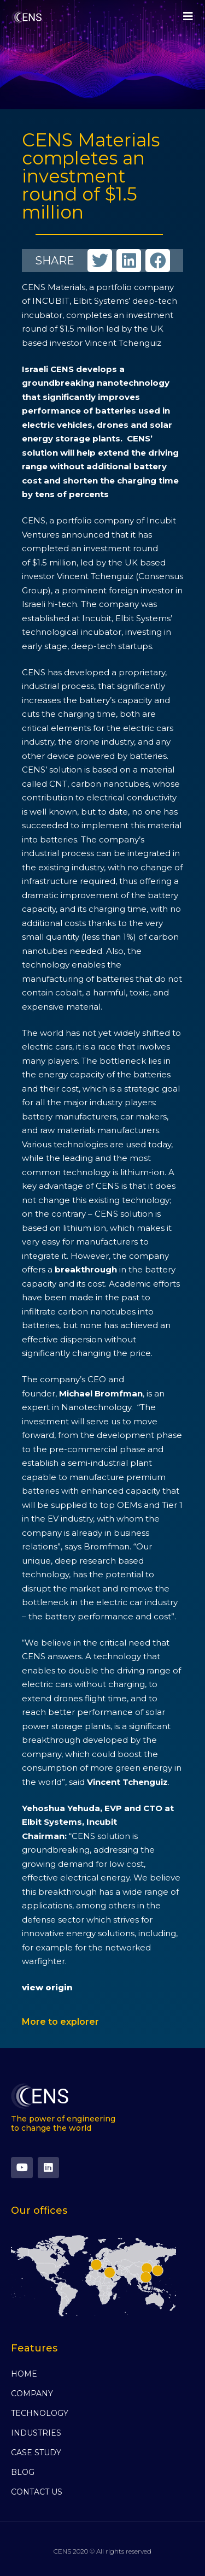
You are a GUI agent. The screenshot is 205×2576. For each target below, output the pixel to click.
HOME (24, 2374)
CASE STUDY (36, 2452)
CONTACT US (36, 2492)
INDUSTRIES (36, 2433)
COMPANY (32, 2393)
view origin (47, 1987)
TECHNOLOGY (39, 2413)
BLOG (22, 2472)
